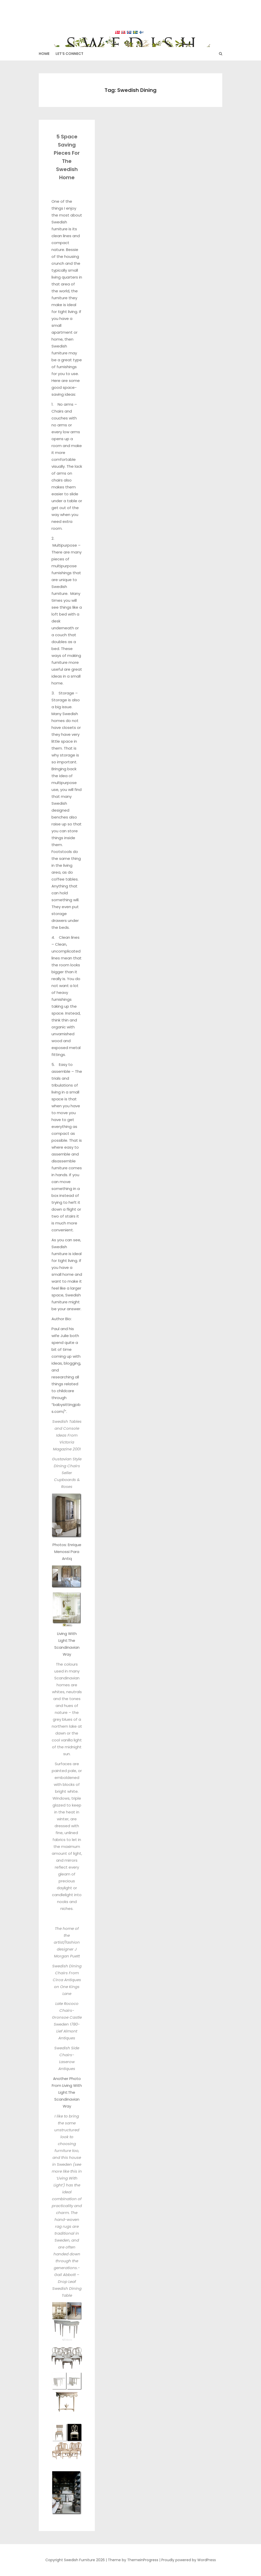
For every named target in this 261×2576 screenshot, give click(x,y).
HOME (44, 53)
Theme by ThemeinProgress (133, 2559)
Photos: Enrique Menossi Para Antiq (67, 1551)
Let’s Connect (69, 53)
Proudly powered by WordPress (188, 2559)
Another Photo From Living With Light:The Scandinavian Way (67, 2092)
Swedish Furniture (130, 20)
